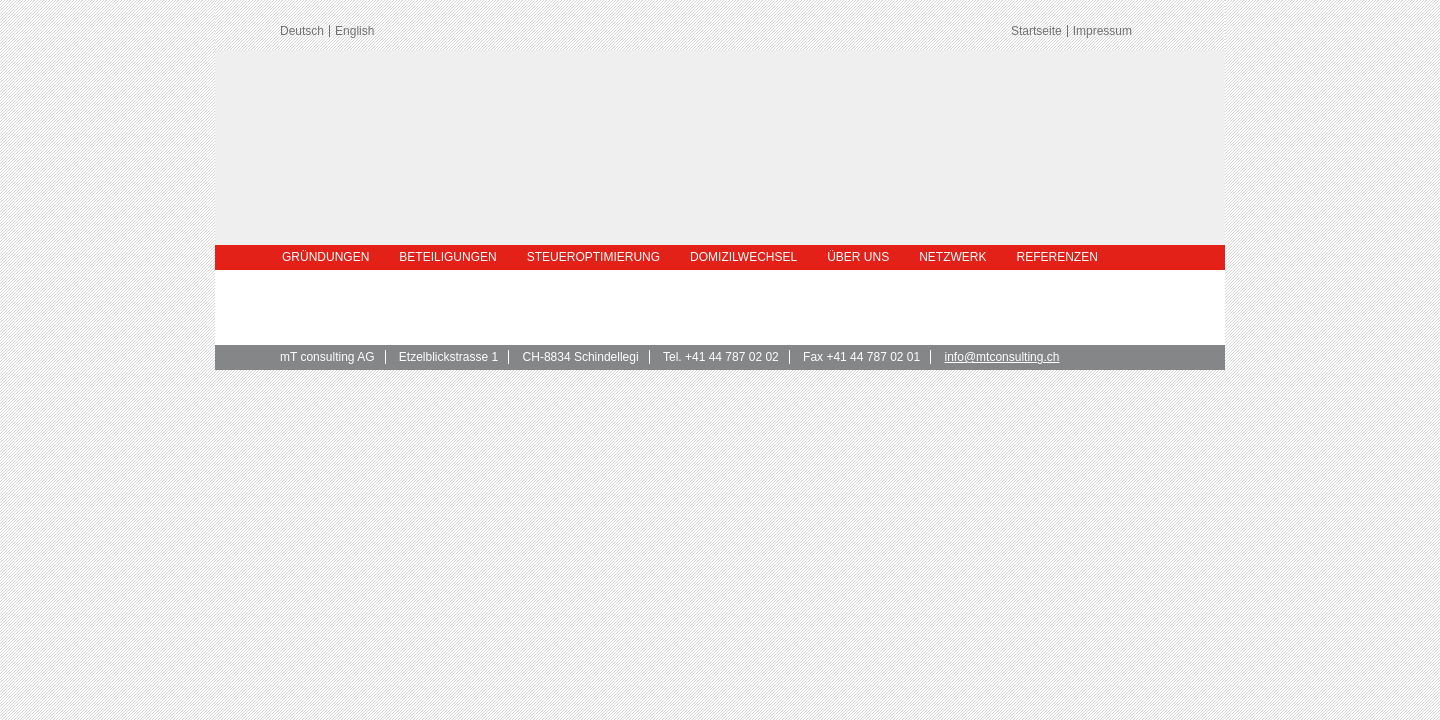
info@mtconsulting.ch (1002, 357)
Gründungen (325, 257)
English (354, 31)
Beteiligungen (447, 257)
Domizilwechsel (743, 257)
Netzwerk (952, 257)
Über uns (858, 257)
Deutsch (302, 31)
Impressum (1102, 31)
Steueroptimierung (593, 257)
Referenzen (1057, 257)
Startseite (1036, 31)
